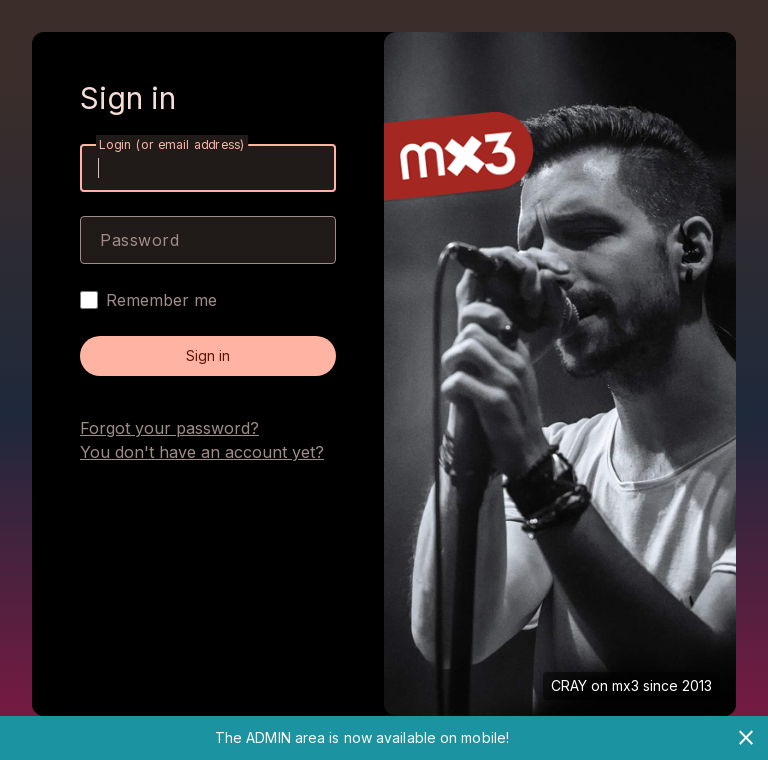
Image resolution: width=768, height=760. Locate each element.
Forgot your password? (169, 428)
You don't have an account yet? (202, 452)
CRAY (569, 685)
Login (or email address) (172, 144)
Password (139, 240)
